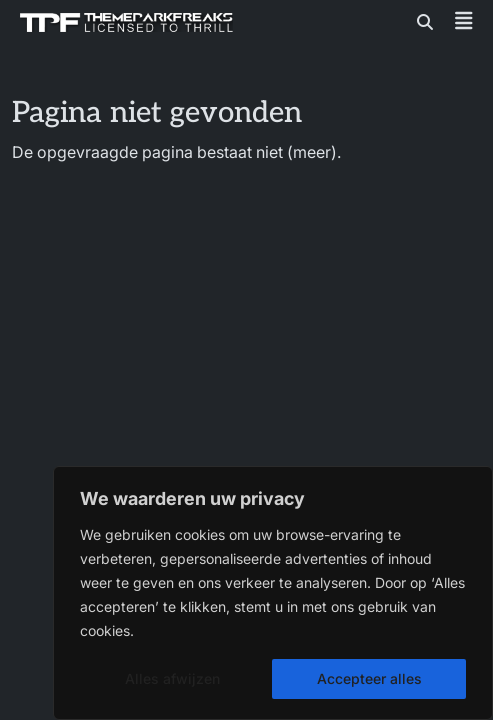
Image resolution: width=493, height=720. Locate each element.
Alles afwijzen (172, 678)
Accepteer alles (369, 678)
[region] (273, 593)
